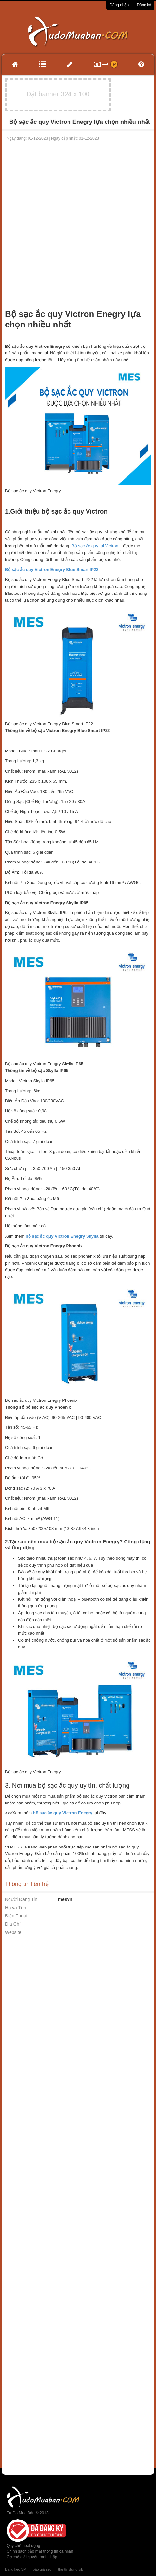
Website (13, 1932)
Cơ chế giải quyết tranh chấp (32, 2557)
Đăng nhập (119, 5)
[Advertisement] (77, 222)
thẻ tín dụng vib (70, 2569)
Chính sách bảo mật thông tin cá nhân (40, 2551)
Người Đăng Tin (21, 1899)
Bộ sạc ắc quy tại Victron (94, 545)
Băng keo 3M (15, 2569)
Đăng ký (144, 5)
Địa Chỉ (13, 1924)
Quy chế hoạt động (23, 2545)
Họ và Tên (15, 1907)
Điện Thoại (16, 1915)
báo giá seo (42, 2569)
